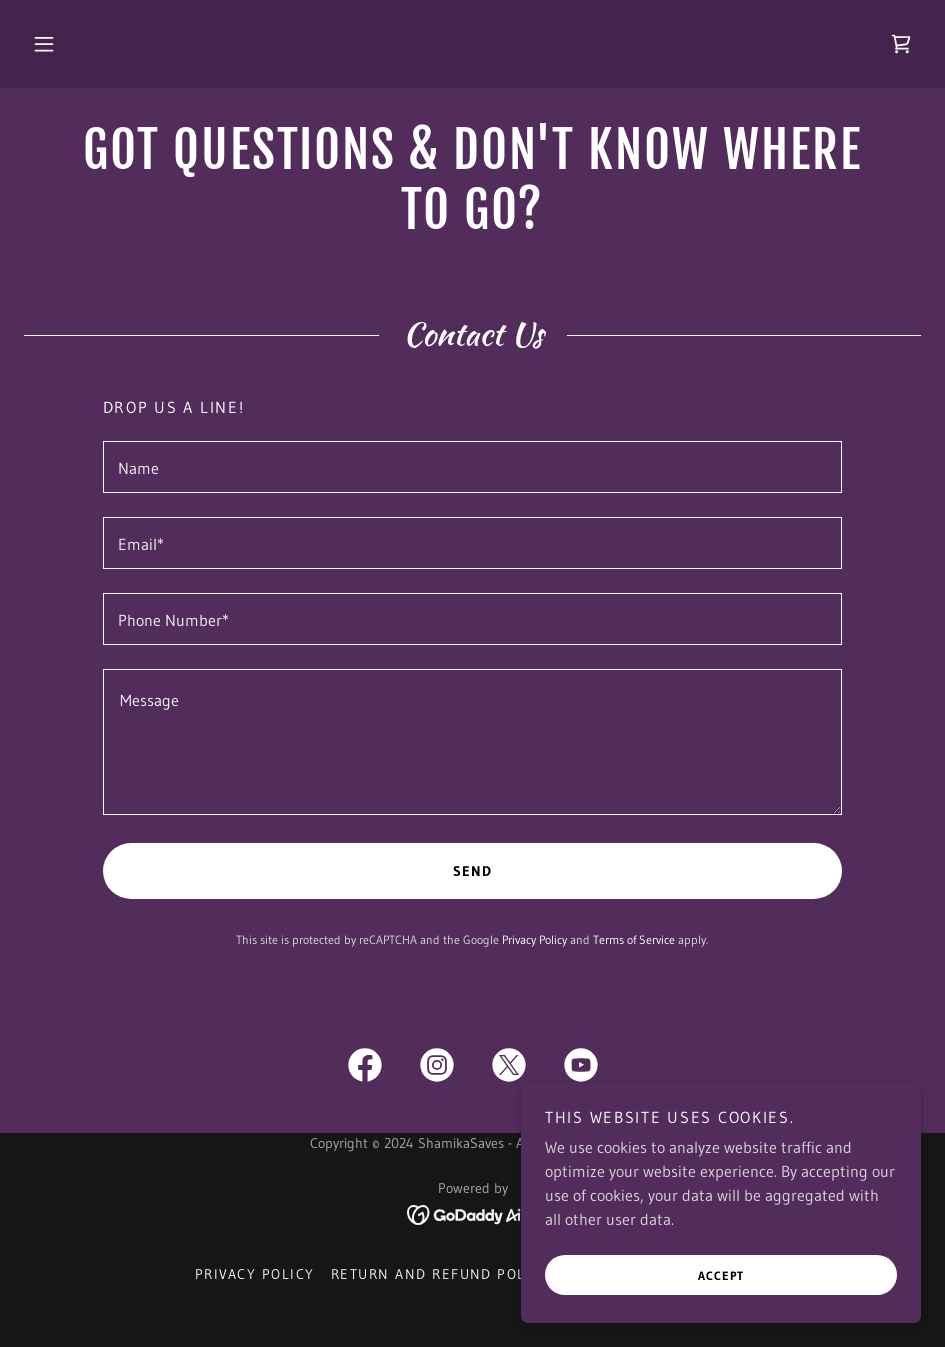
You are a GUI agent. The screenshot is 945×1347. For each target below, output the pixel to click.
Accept (721, 1275)
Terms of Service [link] (634, 939)
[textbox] (473, 467)
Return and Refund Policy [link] (441, 1274)
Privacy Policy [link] (534, 939)
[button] (44, 44)
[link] (901, 44)
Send (472, 871)
